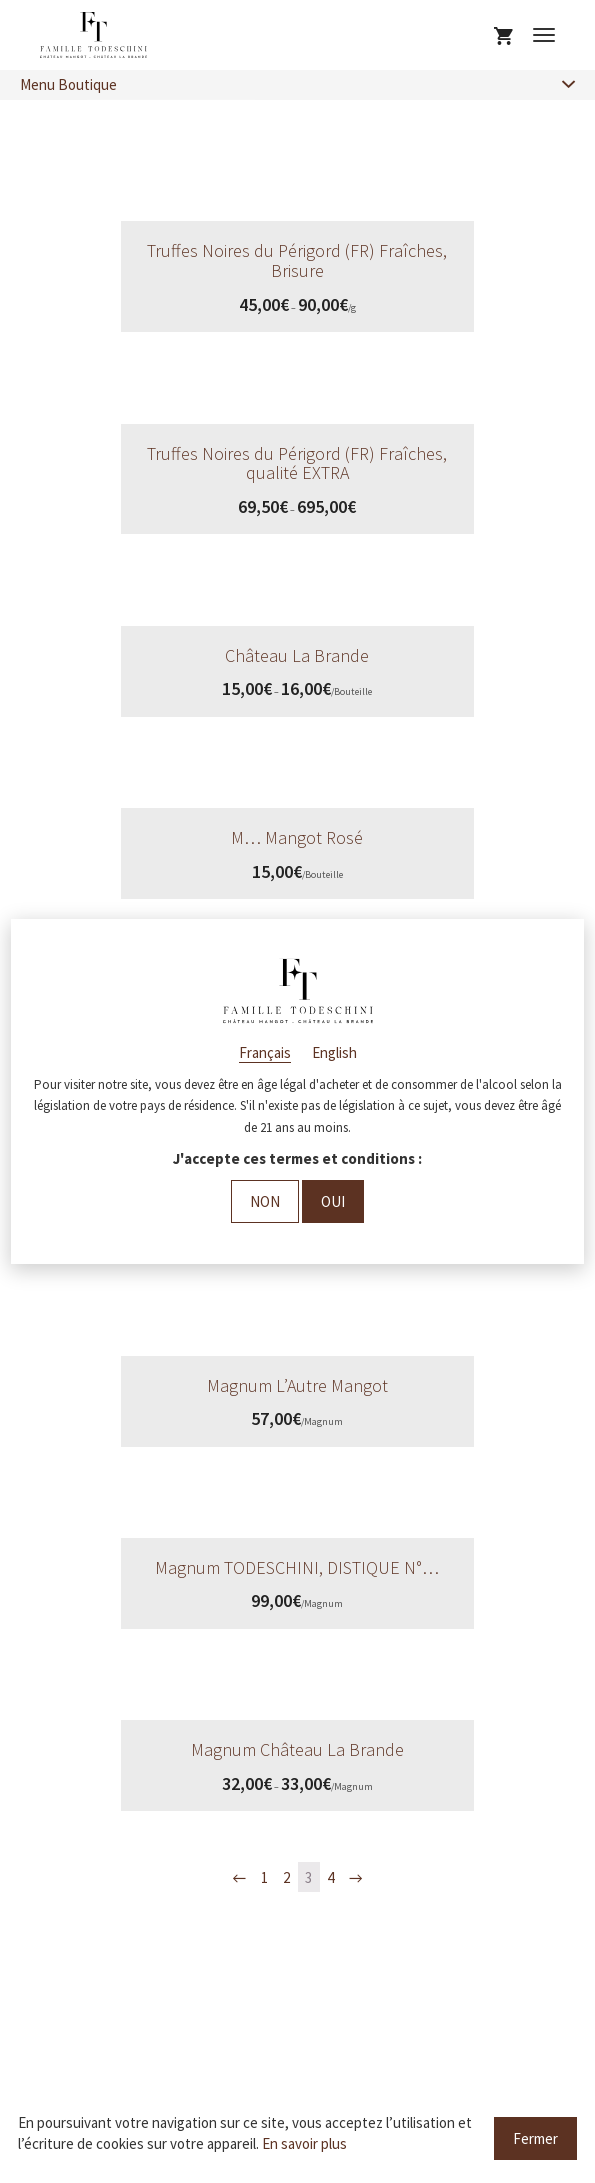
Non (265, 1201)
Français (265, 1052)
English (334, 1052)
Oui (333, 1201)
